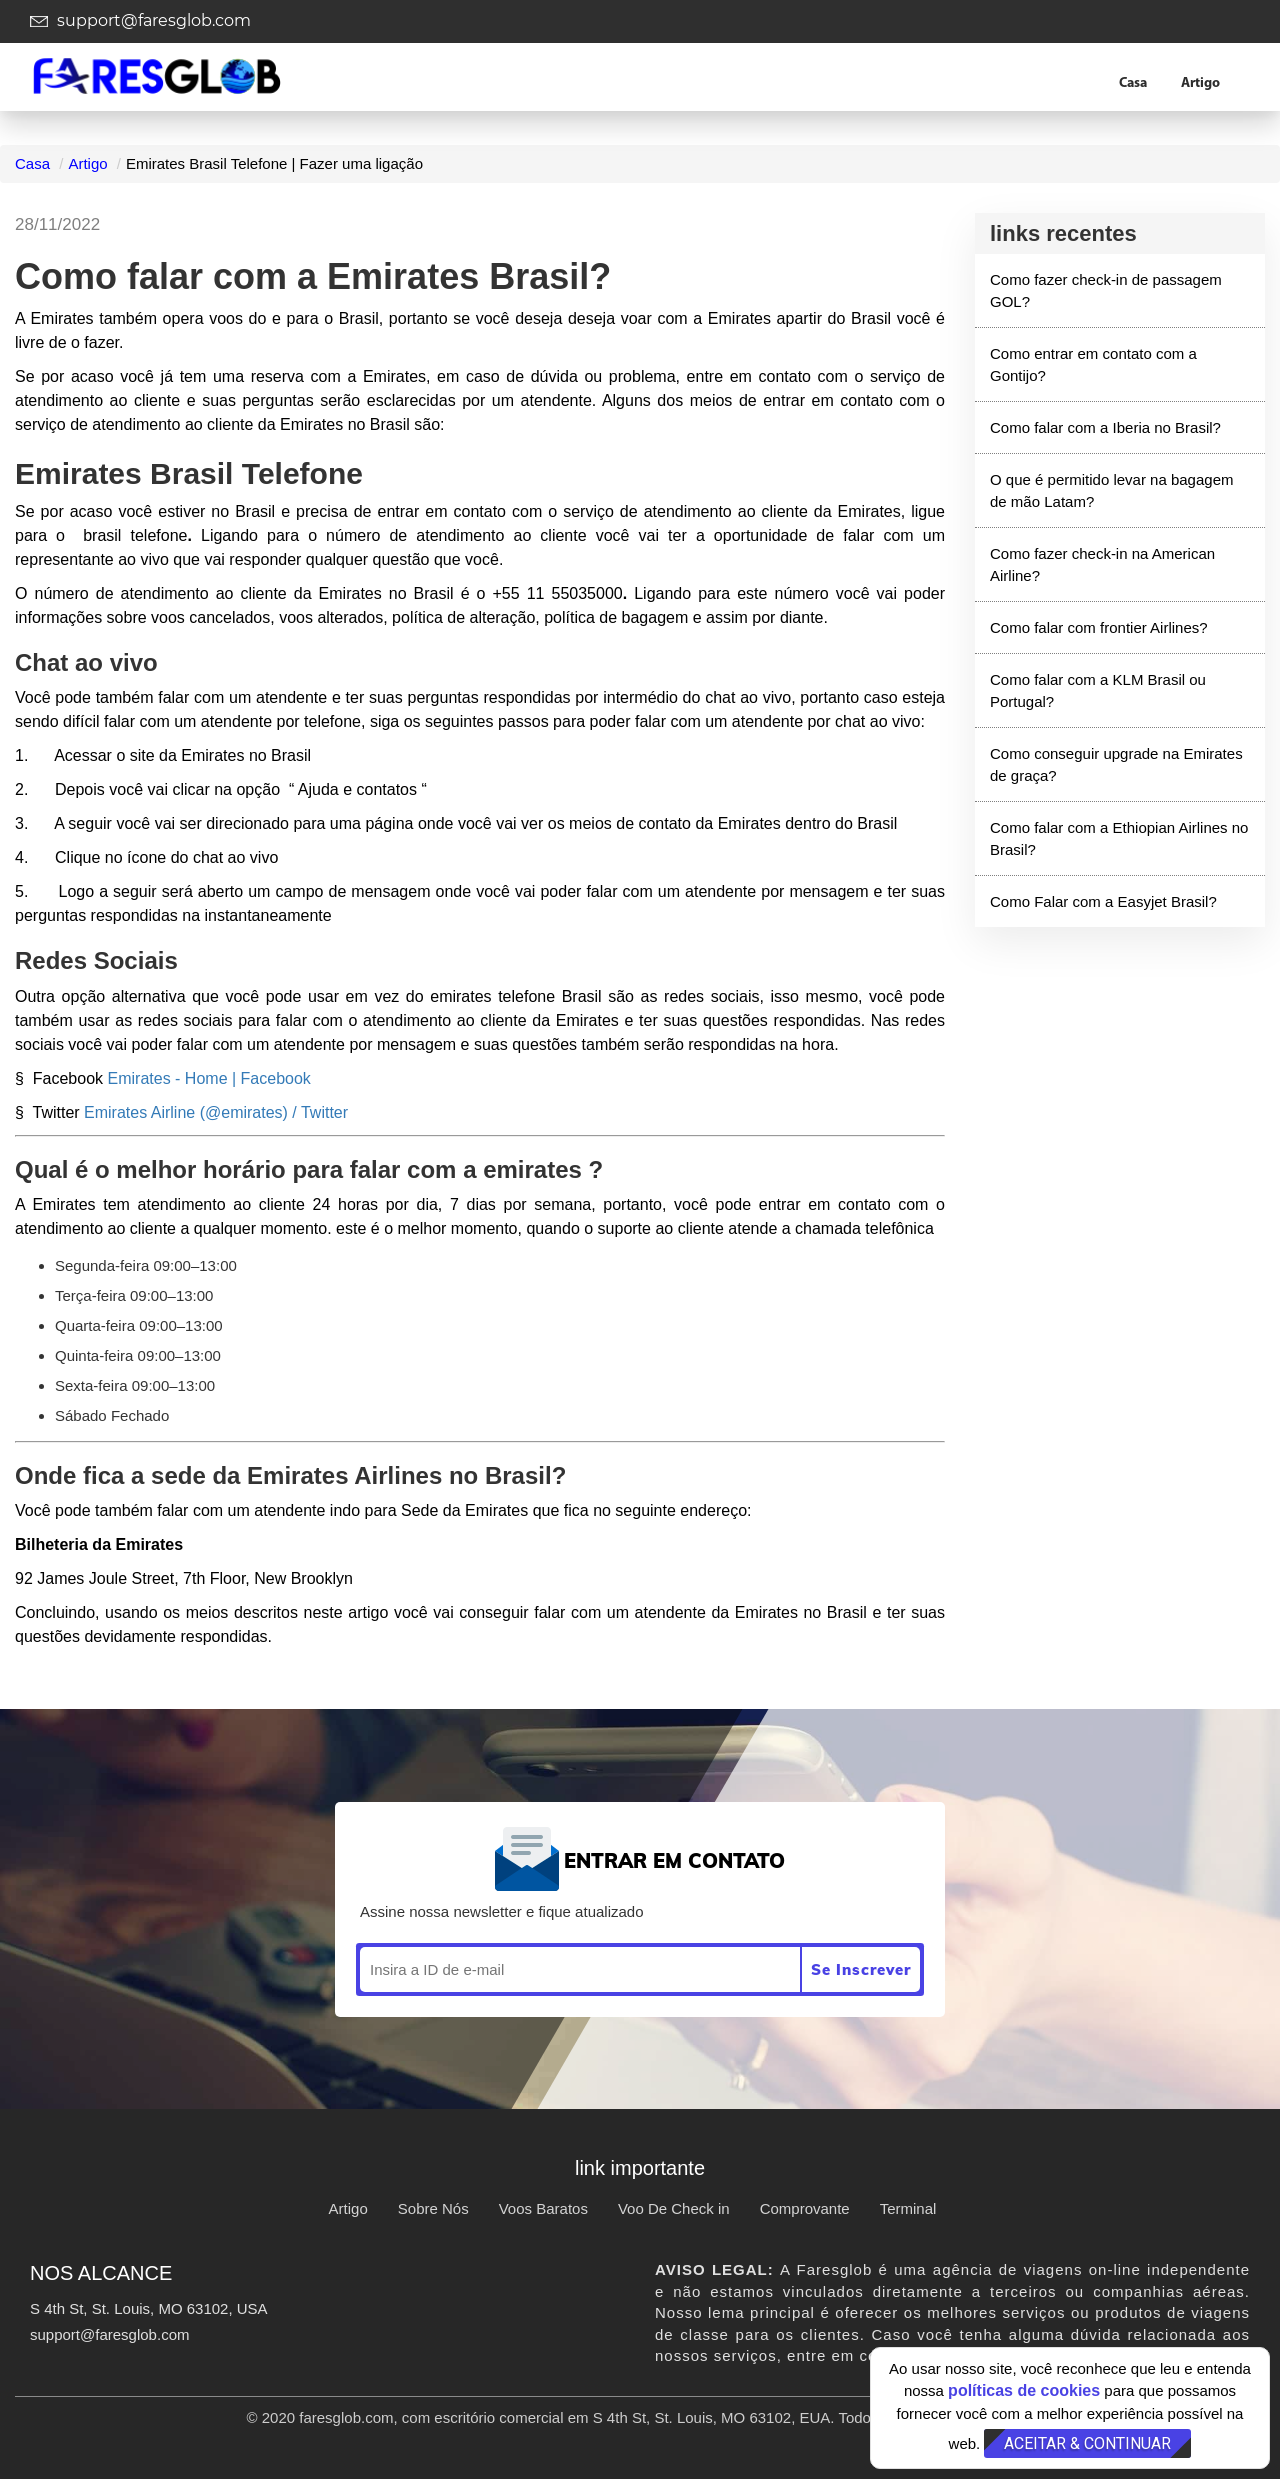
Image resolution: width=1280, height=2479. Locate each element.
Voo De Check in (674, 2208)
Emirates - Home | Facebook (209, 1078)
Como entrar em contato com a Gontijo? (1093, 364)
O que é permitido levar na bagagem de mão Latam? (1111, 490)
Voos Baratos (543, 2208)
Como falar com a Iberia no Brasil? (1105, 427)
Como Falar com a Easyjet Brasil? (1103, 901)
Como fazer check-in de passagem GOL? (1106, 290)
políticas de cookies (1024, 2390)
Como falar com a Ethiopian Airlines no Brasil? (1119, 838)
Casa (1133, 83)
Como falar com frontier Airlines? (1099, 627)
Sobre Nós (433, 2208)
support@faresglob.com (140, 20)
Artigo (1200, 83)
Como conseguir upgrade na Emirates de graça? (1116, 764)
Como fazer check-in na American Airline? (1102, 564)
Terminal (908, 2208)
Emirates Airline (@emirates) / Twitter (216, 1112)
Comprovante (805, 2208)
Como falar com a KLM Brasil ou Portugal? (1098, 690)
